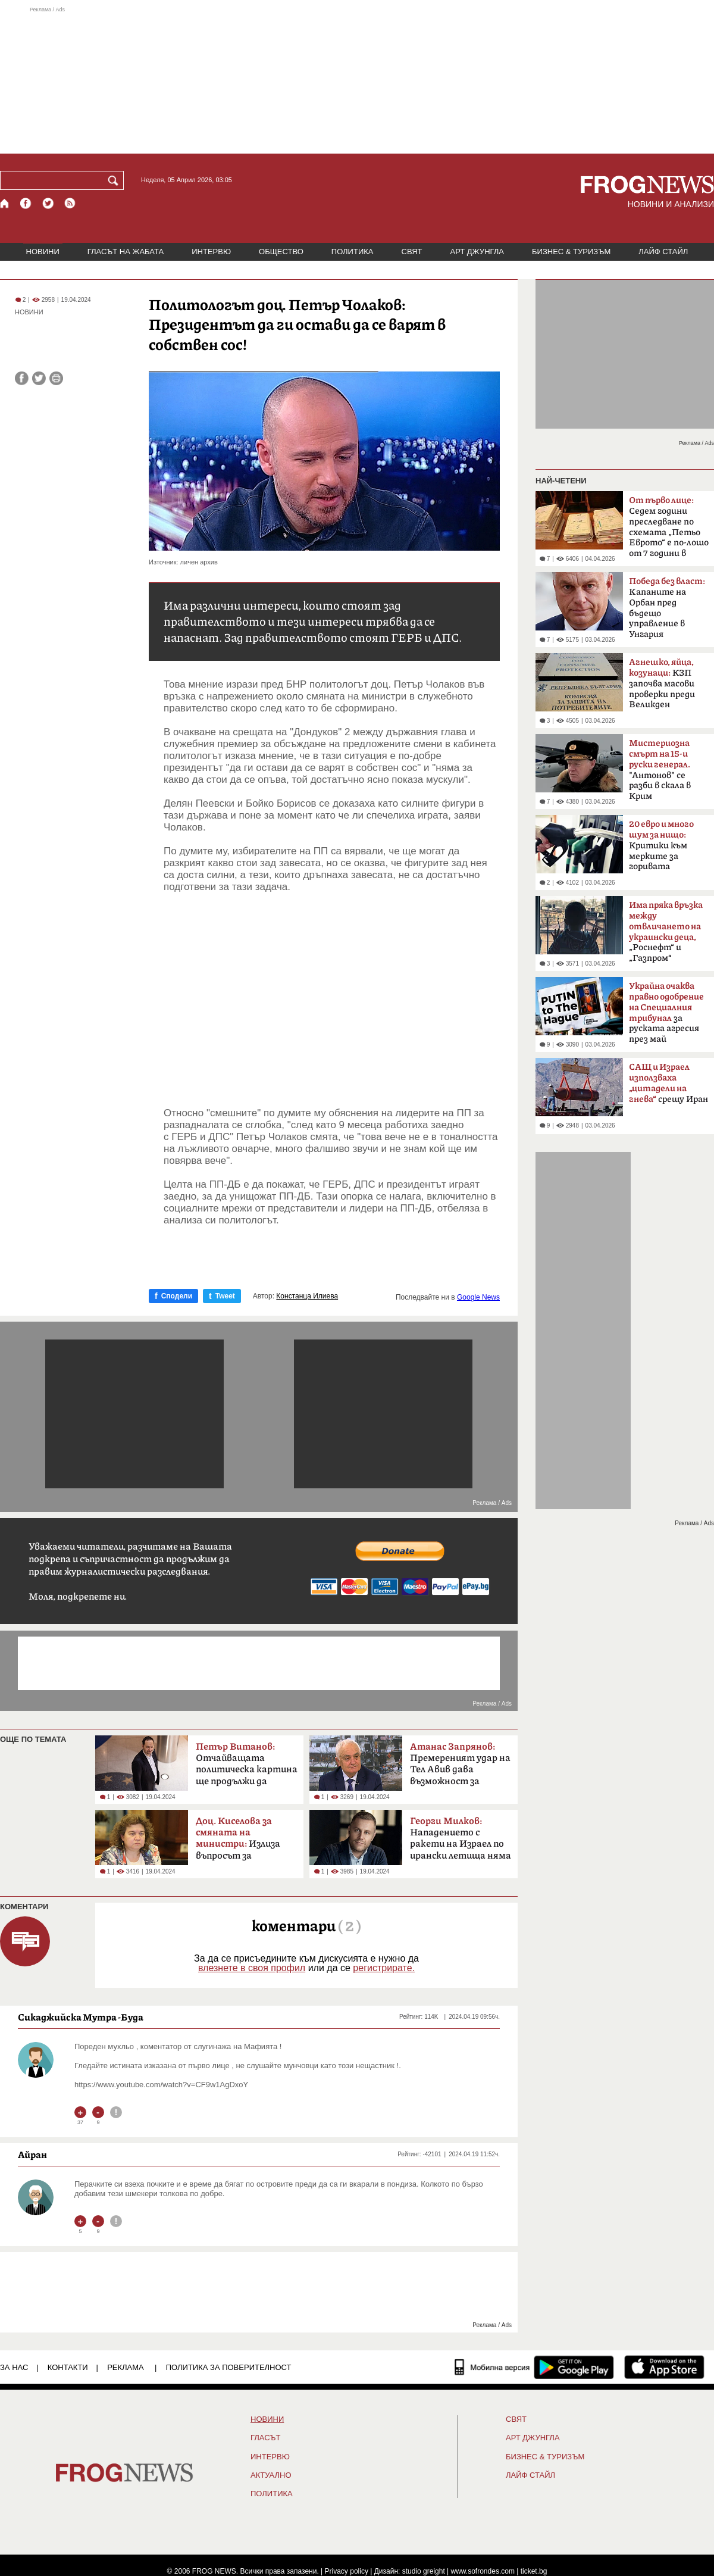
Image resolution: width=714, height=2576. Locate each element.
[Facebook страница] (26, 203)
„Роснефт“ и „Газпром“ (666, 932)
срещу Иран (668, 1083)
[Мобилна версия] (492, 2367)
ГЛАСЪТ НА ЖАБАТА (125, 251)
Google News (478, 1297)
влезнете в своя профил (251, 1968)
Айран (32, 2154)
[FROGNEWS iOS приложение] (664, 2367)
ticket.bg (534, 2571)
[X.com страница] (48, 203)
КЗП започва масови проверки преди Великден (662, 683)
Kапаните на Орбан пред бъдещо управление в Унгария (667, 608)
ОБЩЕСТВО (281, 251)
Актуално (271, 2475)
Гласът (265, 2438)
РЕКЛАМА (125, 2367)
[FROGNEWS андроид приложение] (574, 2367)
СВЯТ (412, 251)
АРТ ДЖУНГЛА (477, 251)
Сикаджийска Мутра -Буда (80, 2017)
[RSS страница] (70, 203)
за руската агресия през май (666, 1013)
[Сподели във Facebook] (22, 378)
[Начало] (5, 203)
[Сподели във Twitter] (39, 378)
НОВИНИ (43, 251)
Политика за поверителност (229, 2367)
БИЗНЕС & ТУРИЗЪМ (571, 251)
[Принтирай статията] (56, 378)
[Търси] (115, 180)
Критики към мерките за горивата (661, 845)
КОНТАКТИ (68, 2367)
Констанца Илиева (307, 1296)
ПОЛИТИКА (352, 251)
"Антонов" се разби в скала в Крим (660, 770)
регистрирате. (384, 1968)
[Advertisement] (357, 79)
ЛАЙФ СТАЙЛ (663, 251)
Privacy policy (346, 2571)
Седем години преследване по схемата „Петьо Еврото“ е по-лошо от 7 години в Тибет (669, 530)
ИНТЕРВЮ (211, 251)
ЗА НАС (14, 2367)
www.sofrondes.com (483, 2571)
